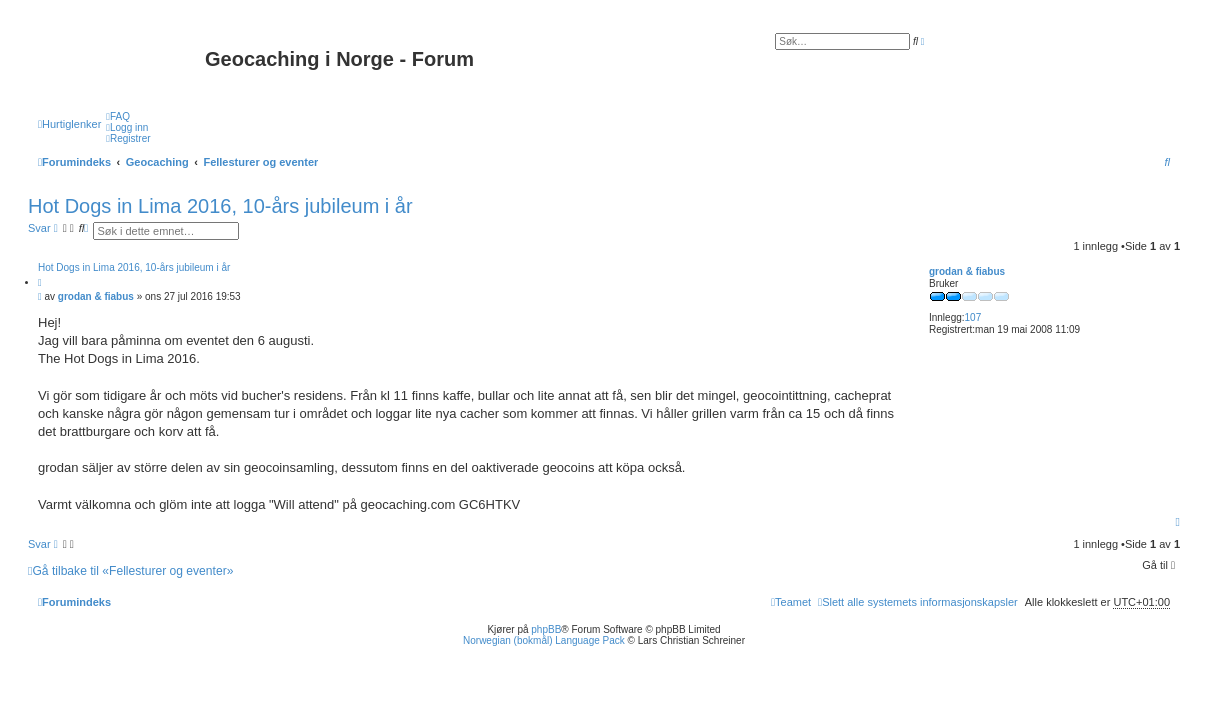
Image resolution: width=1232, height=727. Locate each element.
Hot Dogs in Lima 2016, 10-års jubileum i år (220, 206)
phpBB (546, 629)
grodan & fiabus (967, 271)
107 (973, 317)
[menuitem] (118, 116)
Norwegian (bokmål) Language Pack (544, 640)
